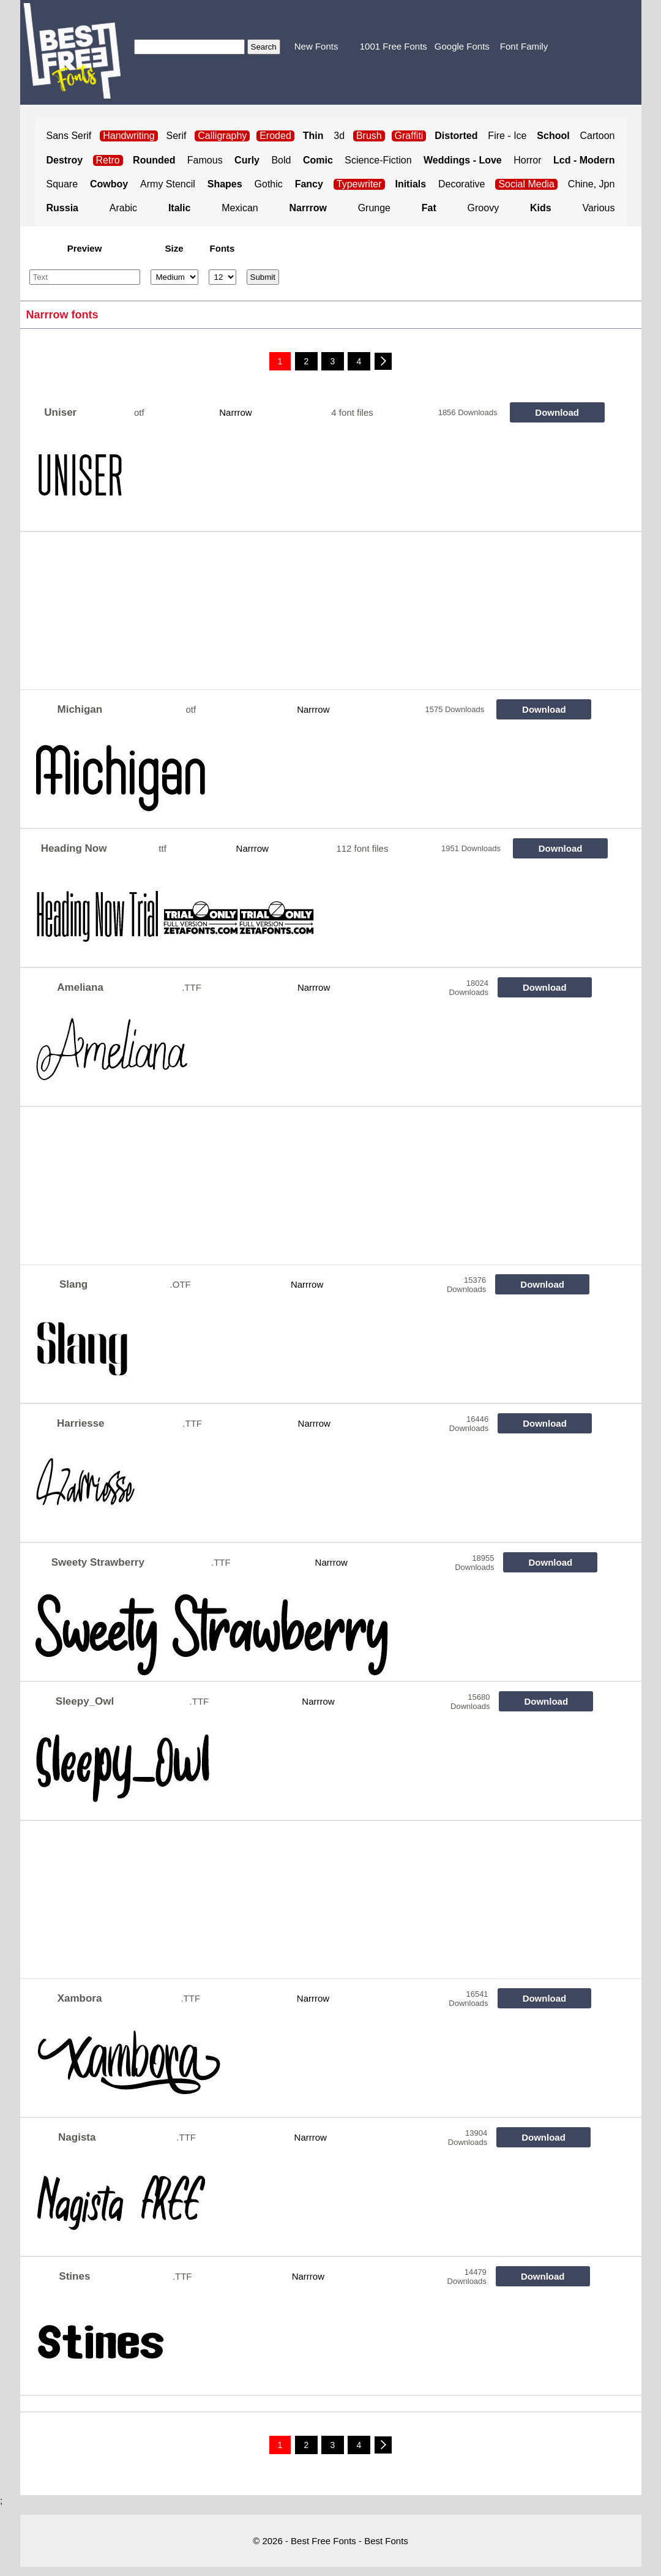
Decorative (461, 184)
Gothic (269, 184)
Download (557, 412)
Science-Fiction (378, 160)
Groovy (483, 208)
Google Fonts (462, 46)
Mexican (240, 208)
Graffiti (409, 135)
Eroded (275, 135)
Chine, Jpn (591, 184)
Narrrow (235, 412)
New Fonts (316, 46)
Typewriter (359, 184)
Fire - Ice (507, 135)
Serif (176, 135)
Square (62, 184)
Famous (205, 160)
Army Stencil (167, 184)
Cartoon (597, 135)
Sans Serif (69, 135)
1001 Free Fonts (393, 46)
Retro (108, 160)
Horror (527, 160)
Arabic (123, 208)
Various (598, 208)
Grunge (374, 208)
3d (339, 135)
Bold (281, 160)
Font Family (524, 46)
